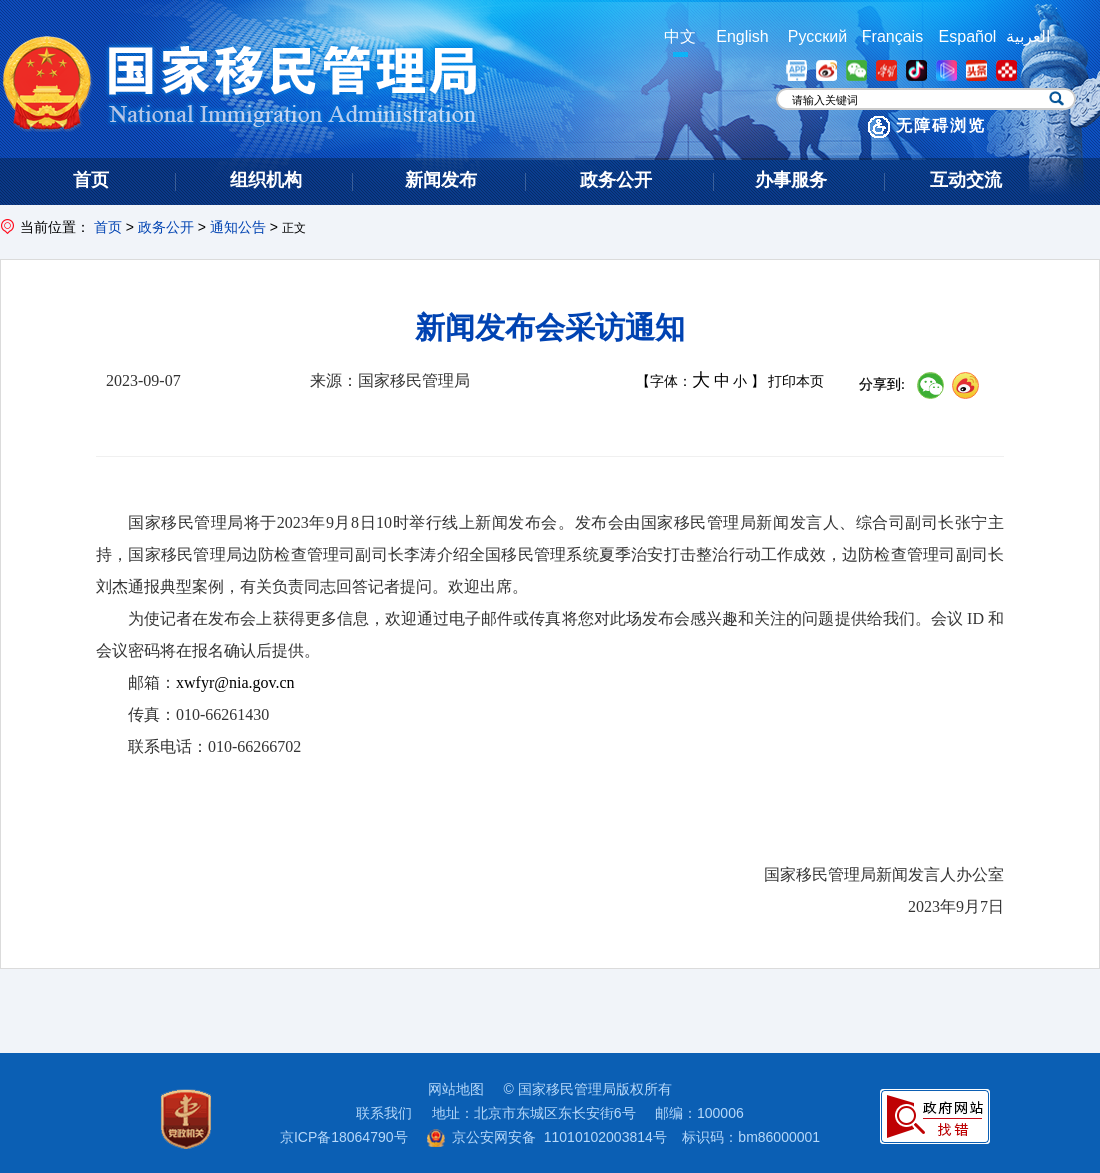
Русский (817, 36)
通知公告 (238, 227)
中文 (680, 36)
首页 (108, 227)
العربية (1028, 36)
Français (892, 36)
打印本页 (796, 381)
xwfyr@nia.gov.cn (235, 682)
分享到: (882, 384)
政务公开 (166, 227)
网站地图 (456, 1089)
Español (968, 36)
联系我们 (384, 1113)
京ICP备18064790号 (344, 1137)
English (742, 36)
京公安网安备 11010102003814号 (547, 1137)
